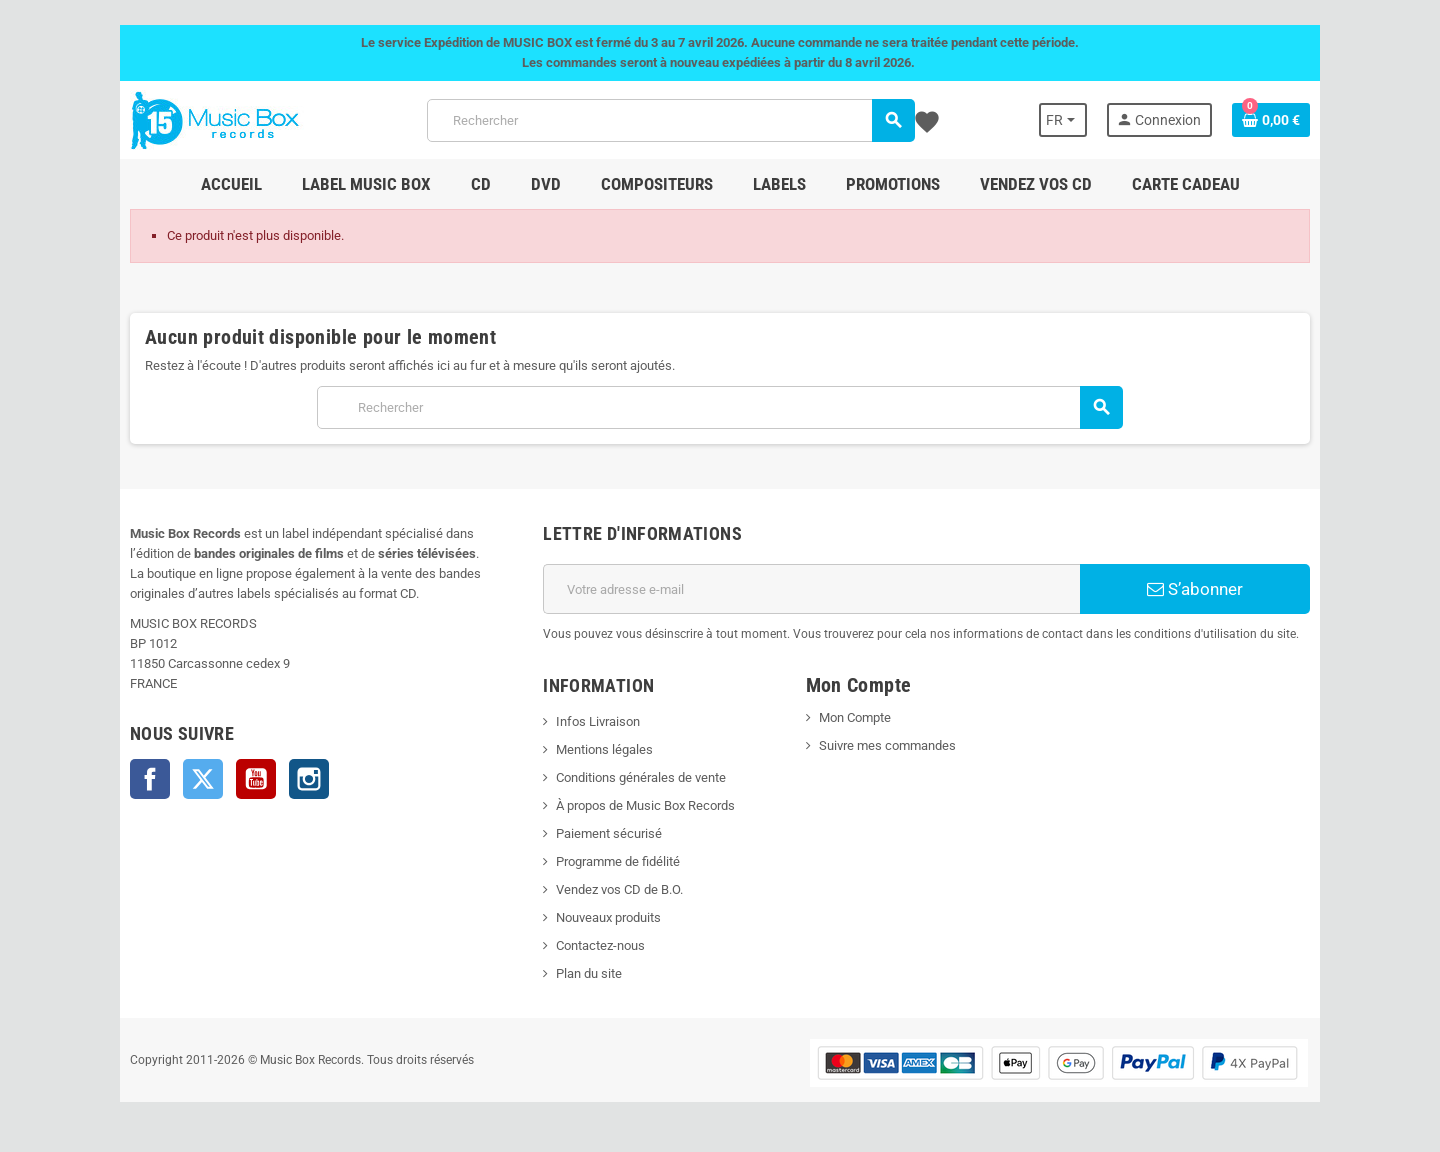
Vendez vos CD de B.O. (619, 889)
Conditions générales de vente (641, 777)
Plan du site (589, 973)
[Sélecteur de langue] (1063, 120)
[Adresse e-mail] (811, 589)
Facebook (150, 779)
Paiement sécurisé (609, 833)
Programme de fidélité (618, 861)
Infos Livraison (598, 721)
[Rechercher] (670, 120)
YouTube (256, 779)
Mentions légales (604, 749)
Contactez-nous (600, 945)
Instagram (309, 779)
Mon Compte (855, 717)
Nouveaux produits (608, 917)
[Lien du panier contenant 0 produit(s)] (1271, 120)
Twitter (203, 779)
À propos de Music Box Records (645, 805)
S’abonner (1195, 589)
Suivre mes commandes (887, 745)
